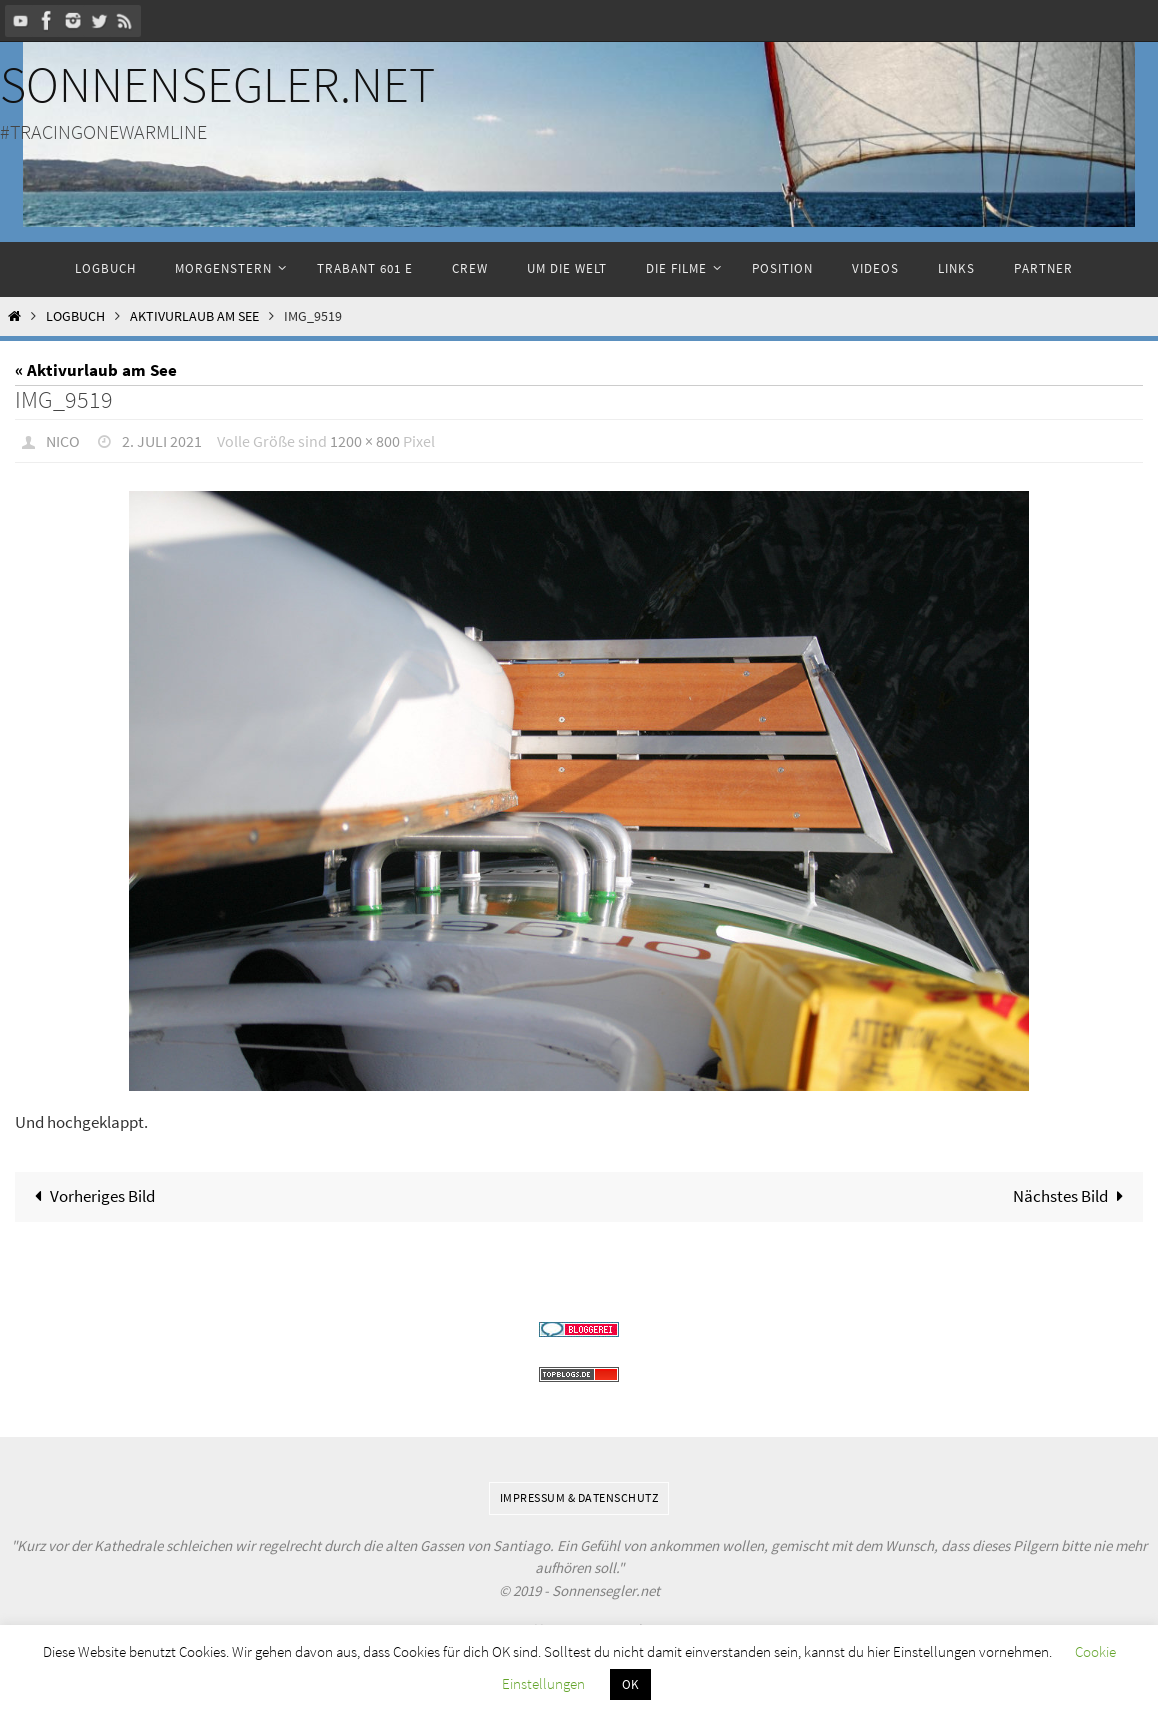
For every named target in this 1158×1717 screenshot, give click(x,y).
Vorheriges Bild (90, 1196)
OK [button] (630, 1684)
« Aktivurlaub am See (96, 370)
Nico (63, 441)
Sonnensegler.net (217, 84)
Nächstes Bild (1072, 1196)
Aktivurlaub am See (194, 316)
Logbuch (75, 316)
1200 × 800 (365, 441)
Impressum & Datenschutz (579, 1497)
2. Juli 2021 (162, 441)
